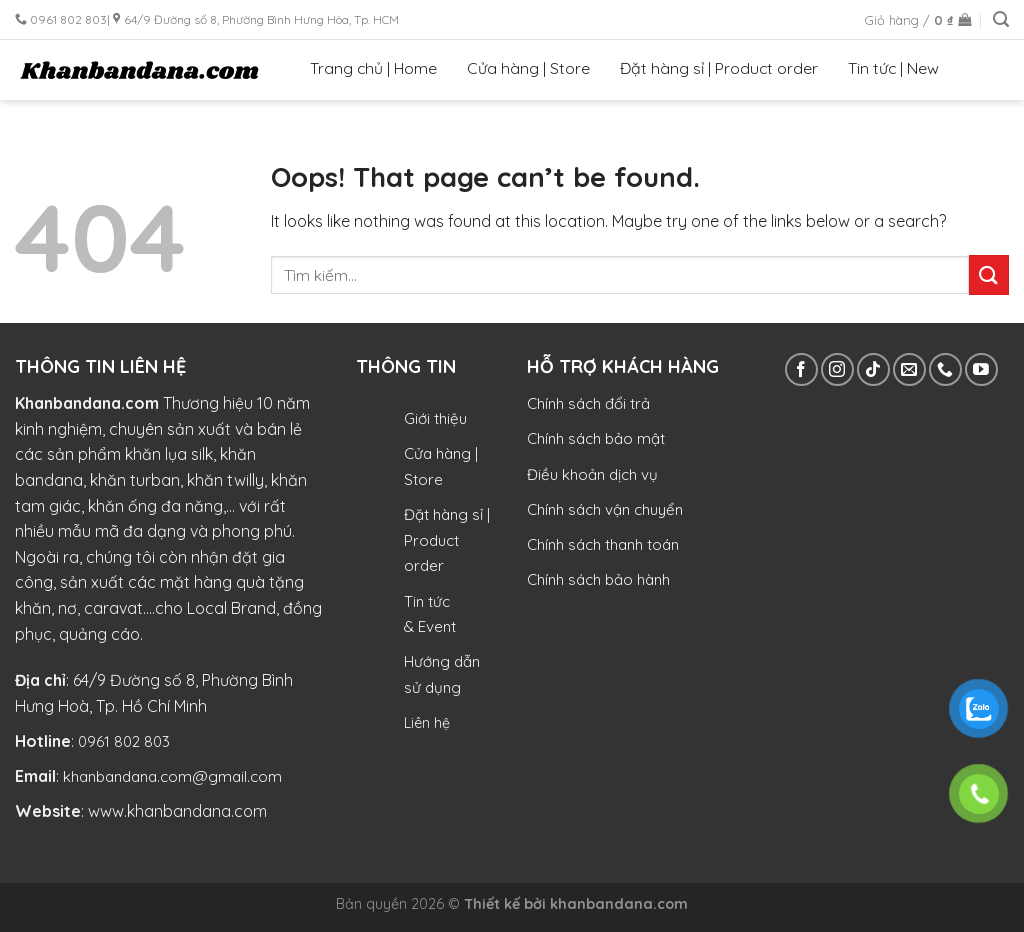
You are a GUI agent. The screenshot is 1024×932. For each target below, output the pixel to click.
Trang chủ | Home (373, 68)
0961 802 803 (124, 741)
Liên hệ (427, 723)
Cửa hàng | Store (528, 68)
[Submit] (989, 274)
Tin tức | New (893, 68)
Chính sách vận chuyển (605, 509)
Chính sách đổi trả (588, 403)
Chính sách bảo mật (596, 438)
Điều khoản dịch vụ (592, 474)
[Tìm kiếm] (1001, 19)
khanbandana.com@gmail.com (172, 776)
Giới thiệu (435, 418)
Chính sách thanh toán (603, 544)
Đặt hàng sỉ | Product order (719, 68)
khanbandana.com (619, 904)
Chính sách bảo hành (598, 579)
